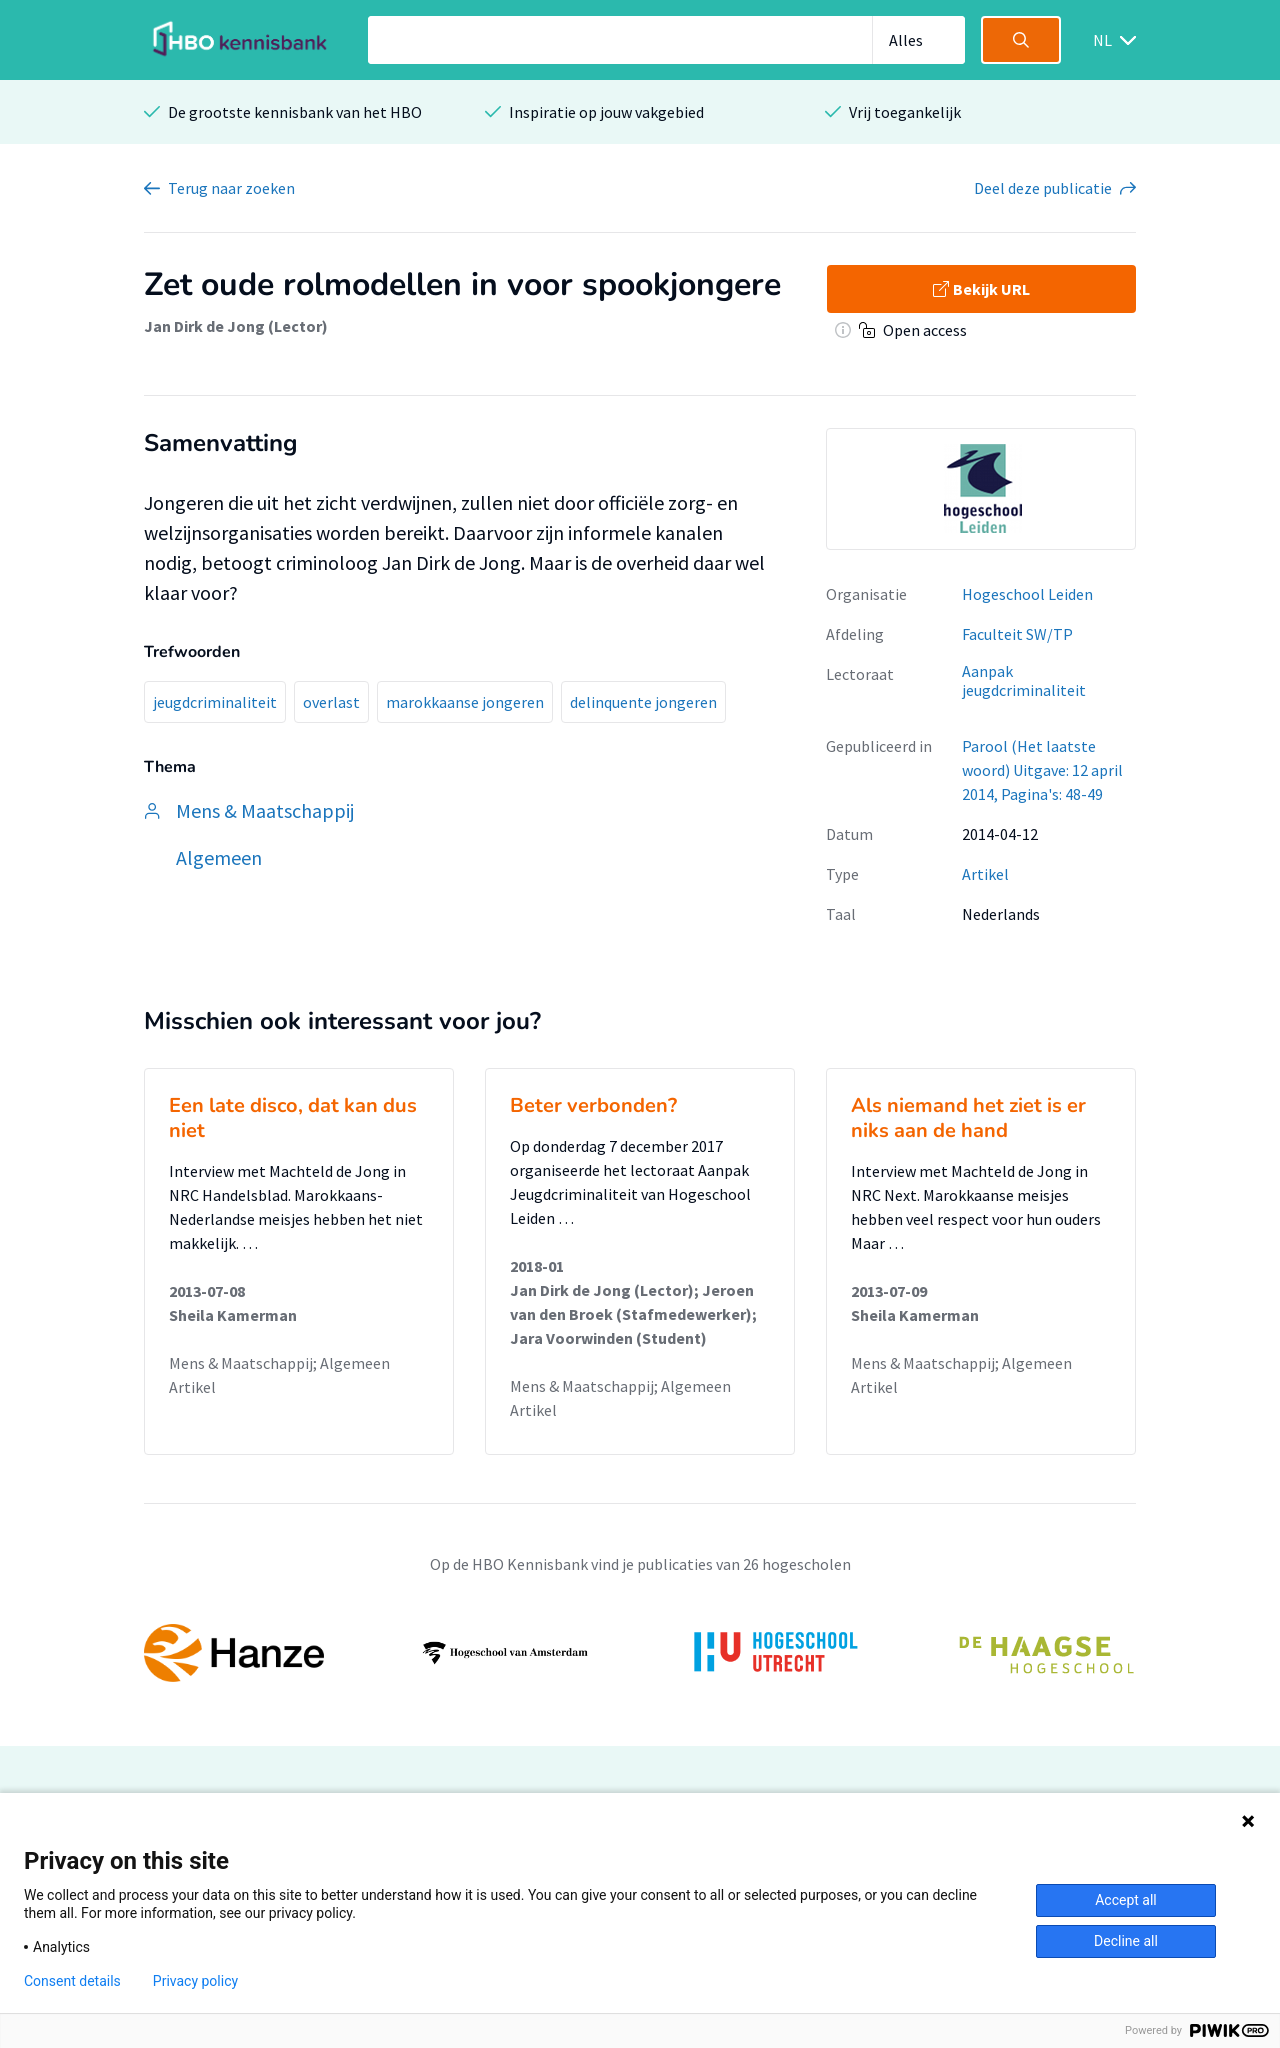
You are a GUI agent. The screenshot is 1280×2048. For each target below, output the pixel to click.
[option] (981, 489)
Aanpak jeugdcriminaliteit (1024, 680)
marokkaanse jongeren (465, 702)
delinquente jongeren (643, 702)
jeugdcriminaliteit (215, 702)
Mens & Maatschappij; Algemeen (279, 1363)
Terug (231, 188)
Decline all (1126, 1941)
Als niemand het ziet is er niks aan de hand (968, 1118)
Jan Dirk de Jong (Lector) (236, 326)
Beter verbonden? (593, 1105)
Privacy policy (195, 1981)
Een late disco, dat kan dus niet (293, 1118)
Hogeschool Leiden (1027, 594)
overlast (331, 702)
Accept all (1126, 1900)
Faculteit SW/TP (1017, 634)
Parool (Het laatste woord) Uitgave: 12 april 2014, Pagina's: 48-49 (1042, 770)
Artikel (985, 874)
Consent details (72, 1981)
